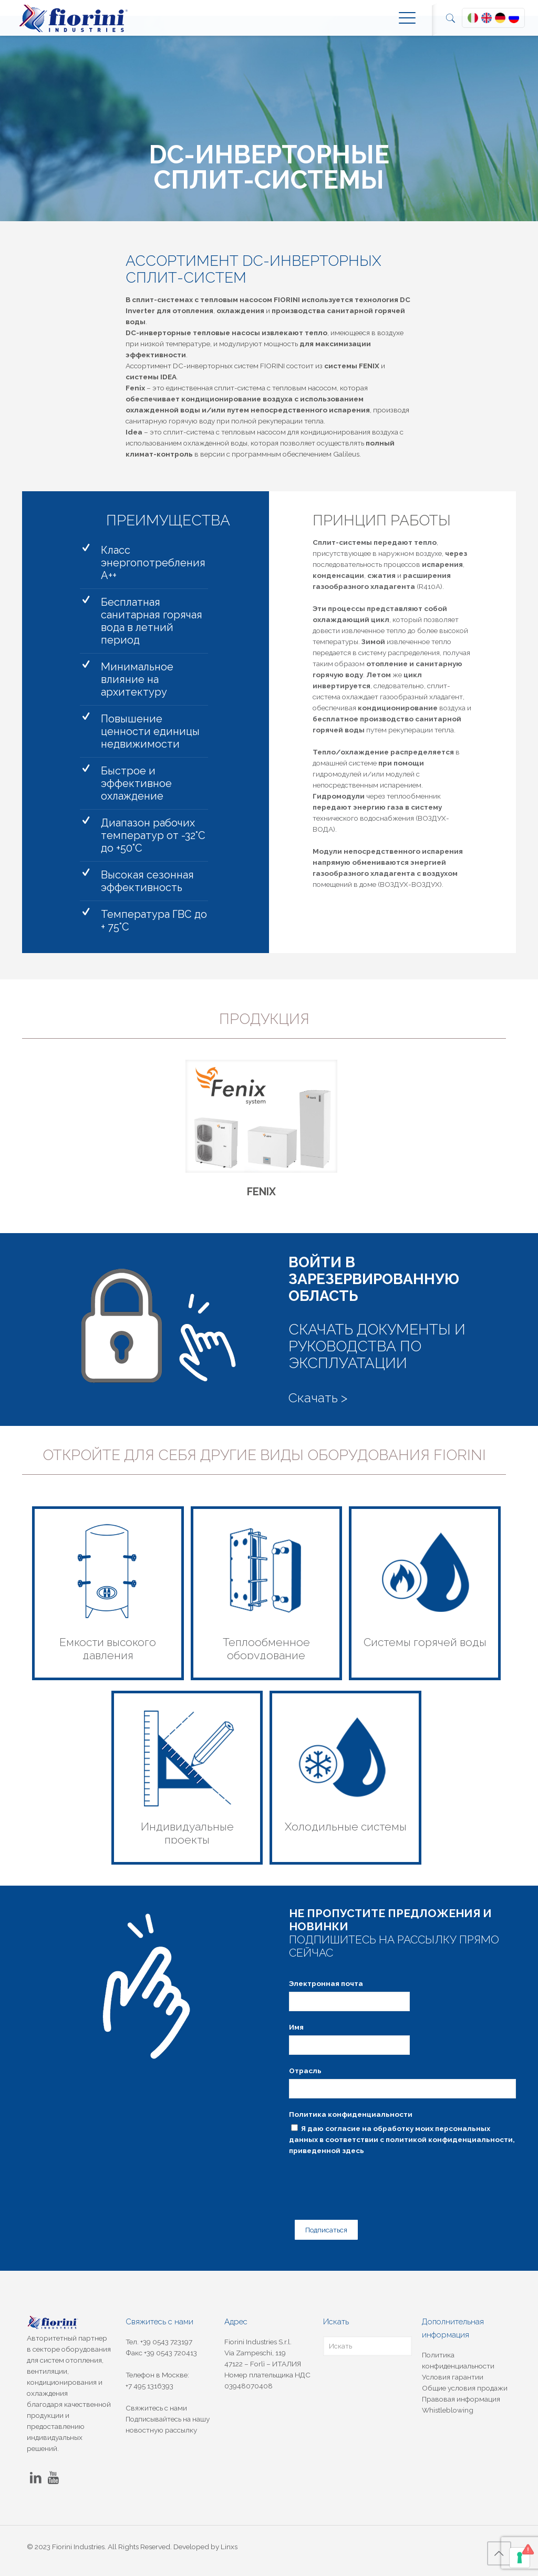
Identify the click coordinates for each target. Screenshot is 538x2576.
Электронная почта (326, 1988)
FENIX (261, 1197)
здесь (353, 2155)
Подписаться (322, 2231)
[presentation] (369, 2184)
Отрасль (305, 2076)
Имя (296, 2032)
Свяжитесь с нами (156, 2408)
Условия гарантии (452, 2377)
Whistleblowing (447, 2410)
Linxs (229, 2546)
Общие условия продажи (465, 2388)
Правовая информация (461, 2399)
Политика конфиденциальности (350, 2119)
